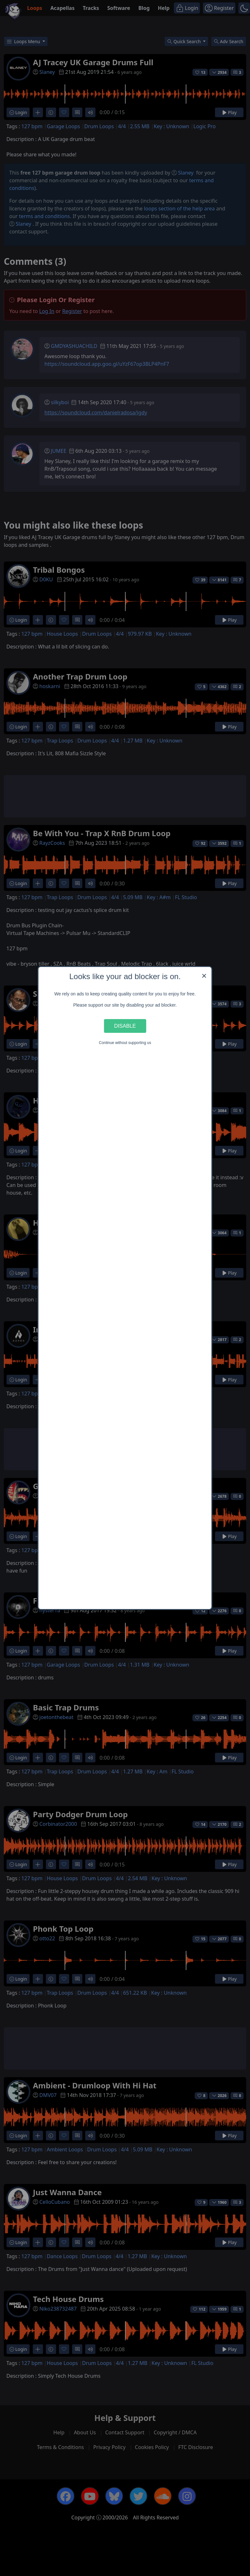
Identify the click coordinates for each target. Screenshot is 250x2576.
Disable (125, 1026)
